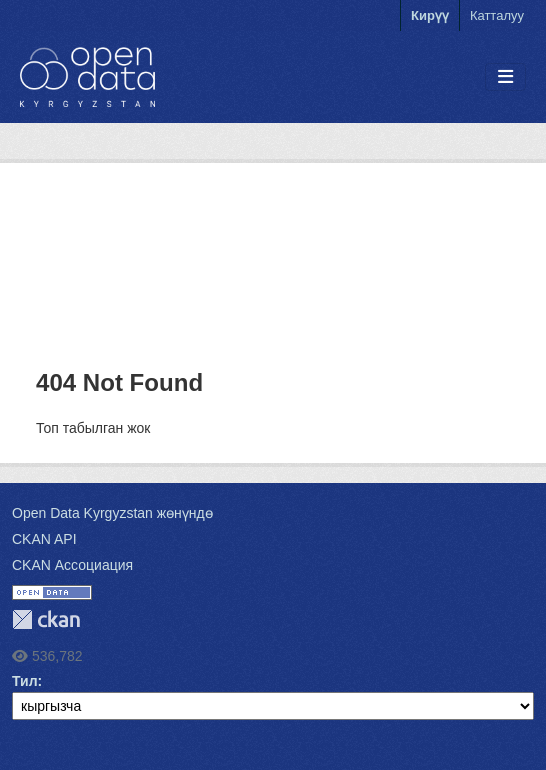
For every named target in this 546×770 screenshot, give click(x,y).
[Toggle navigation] (505, 77)
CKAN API (44, 539)
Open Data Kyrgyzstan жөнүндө (112, 513)
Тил (25, 681)
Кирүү (430, 15)
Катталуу (497, 15)
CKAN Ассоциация (72, 565)
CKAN (46, 619)
